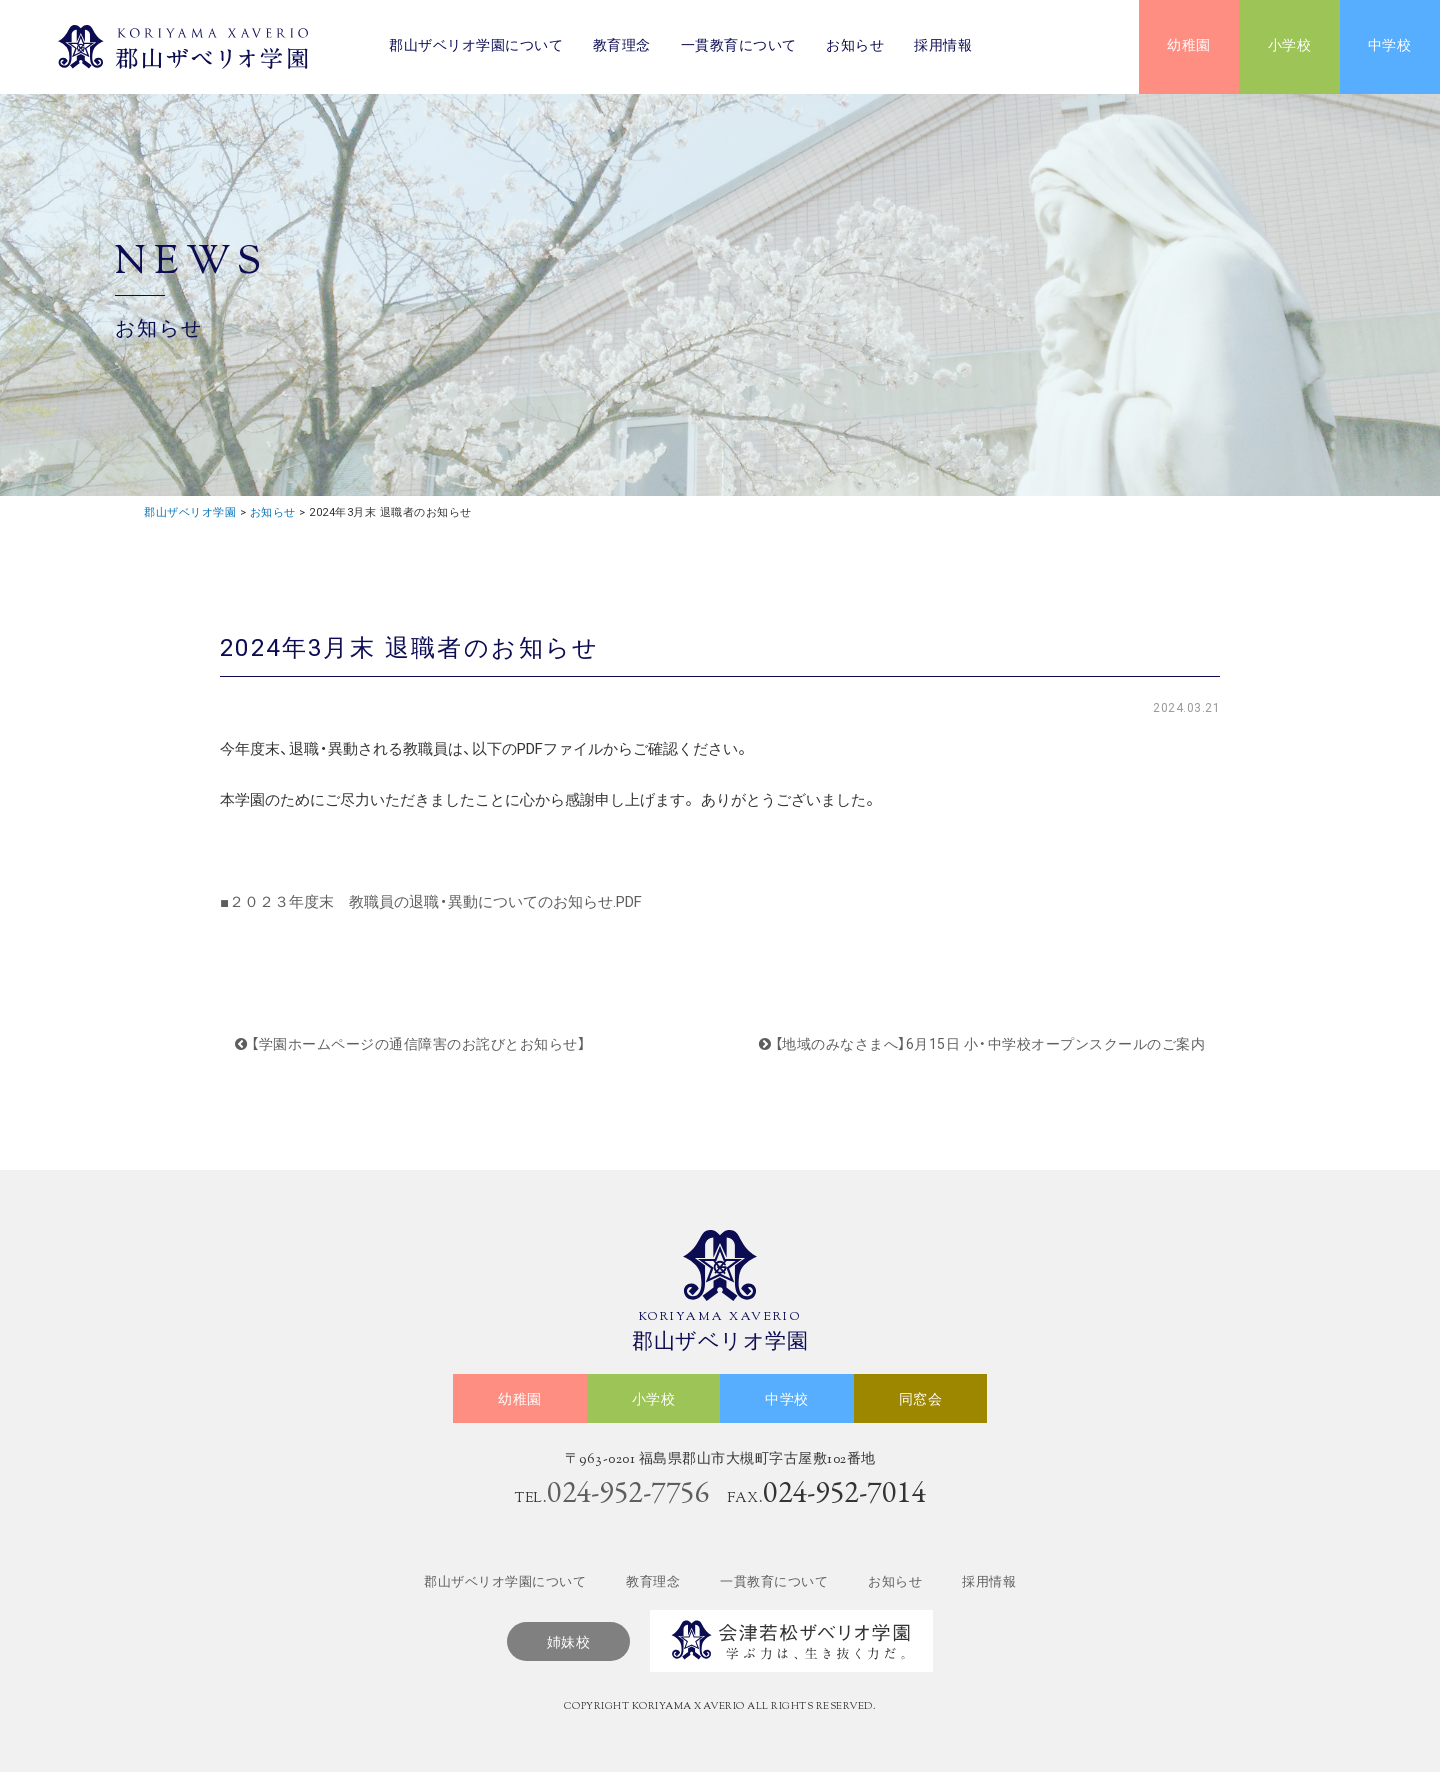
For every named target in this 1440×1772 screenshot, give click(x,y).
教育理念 (622, 47)
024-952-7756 (628, 1491)
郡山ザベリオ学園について (476, 47)
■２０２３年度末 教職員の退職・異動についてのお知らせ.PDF (431, 902)
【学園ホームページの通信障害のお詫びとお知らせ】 (410, 1044)
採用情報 (943, 47)
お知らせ (855, 47)
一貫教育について (739, 47)
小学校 (1290, 47)
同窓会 (921, 1401)
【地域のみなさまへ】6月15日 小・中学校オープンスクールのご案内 (982, 1044)
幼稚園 (1189, 47)
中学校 (1390, 47)
